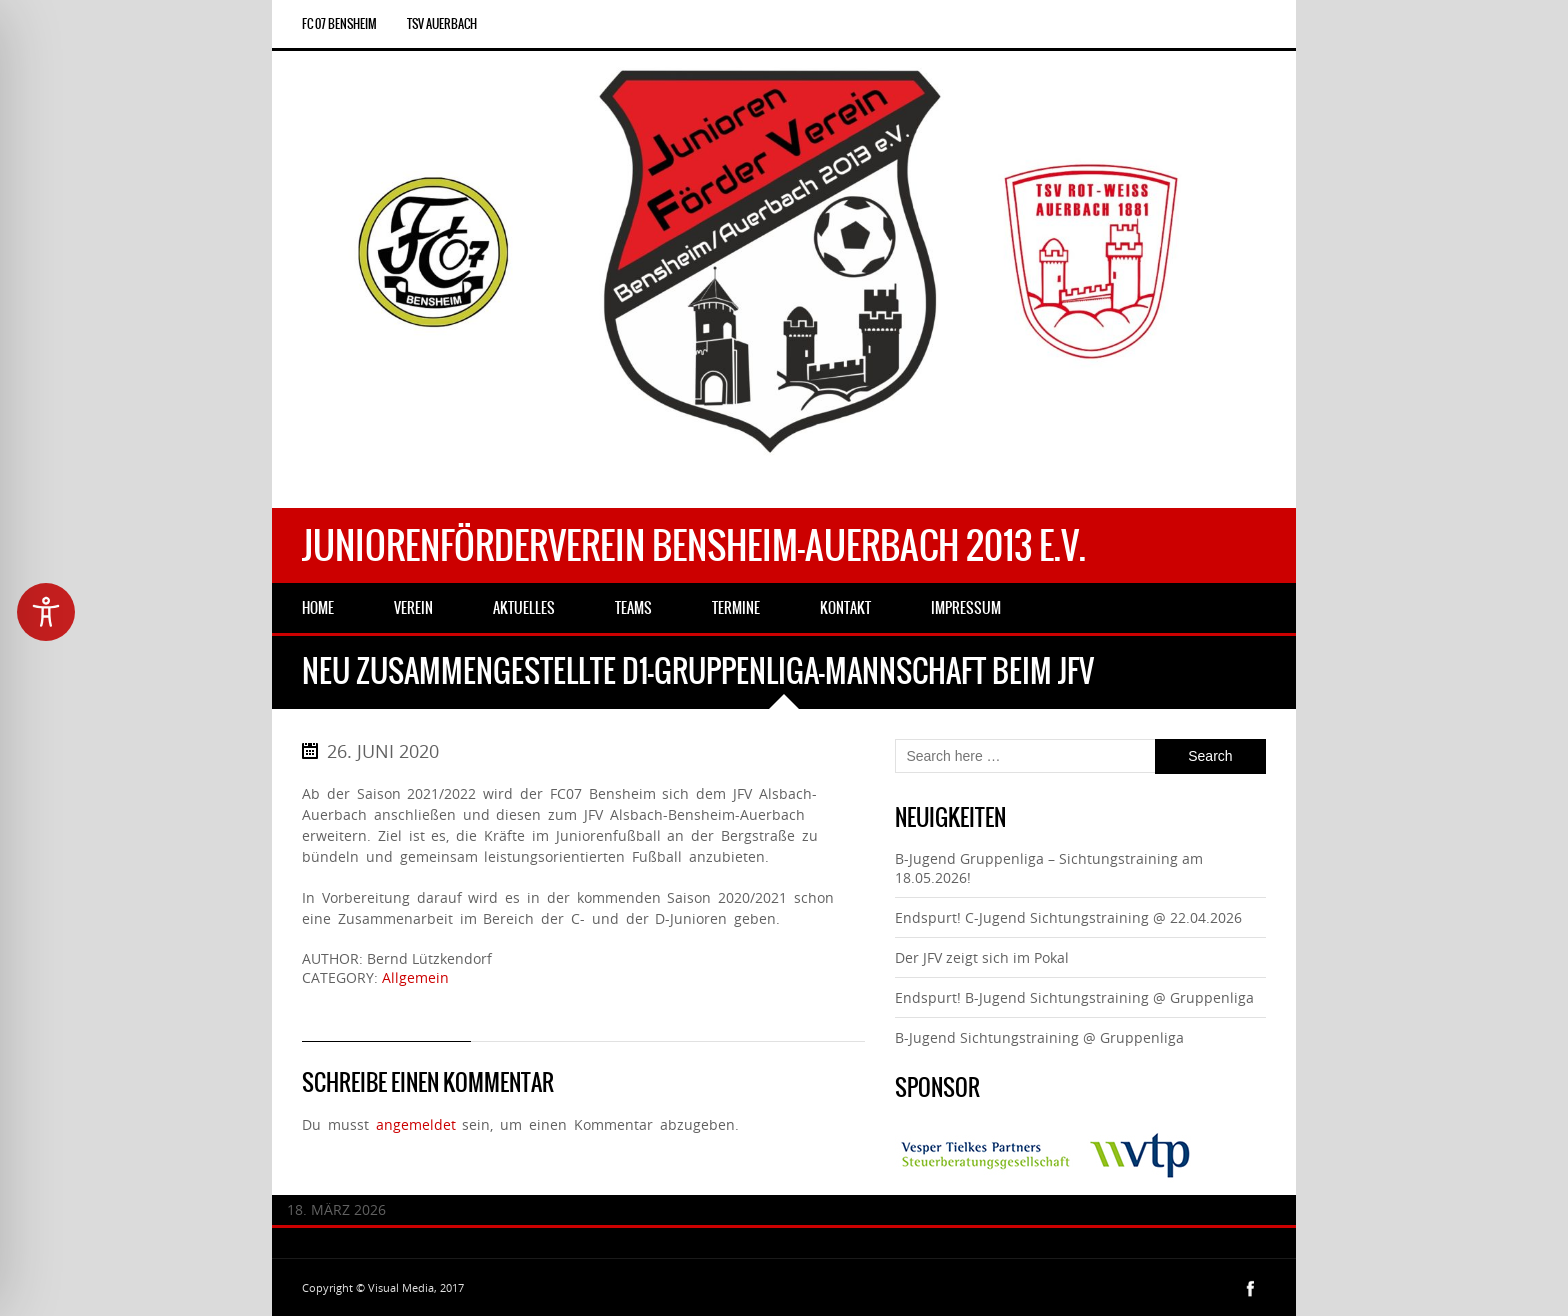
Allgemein (415, 977)
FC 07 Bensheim (339, 24)
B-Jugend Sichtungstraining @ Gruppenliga (1039, 1037)
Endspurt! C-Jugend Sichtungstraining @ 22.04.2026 (1068, 917)
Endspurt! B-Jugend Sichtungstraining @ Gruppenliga (1074, 997)
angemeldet (416, 1124)
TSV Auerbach (442, 24)
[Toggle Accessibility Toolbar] (46, 612)
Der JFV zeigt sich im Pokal (982, 957)
